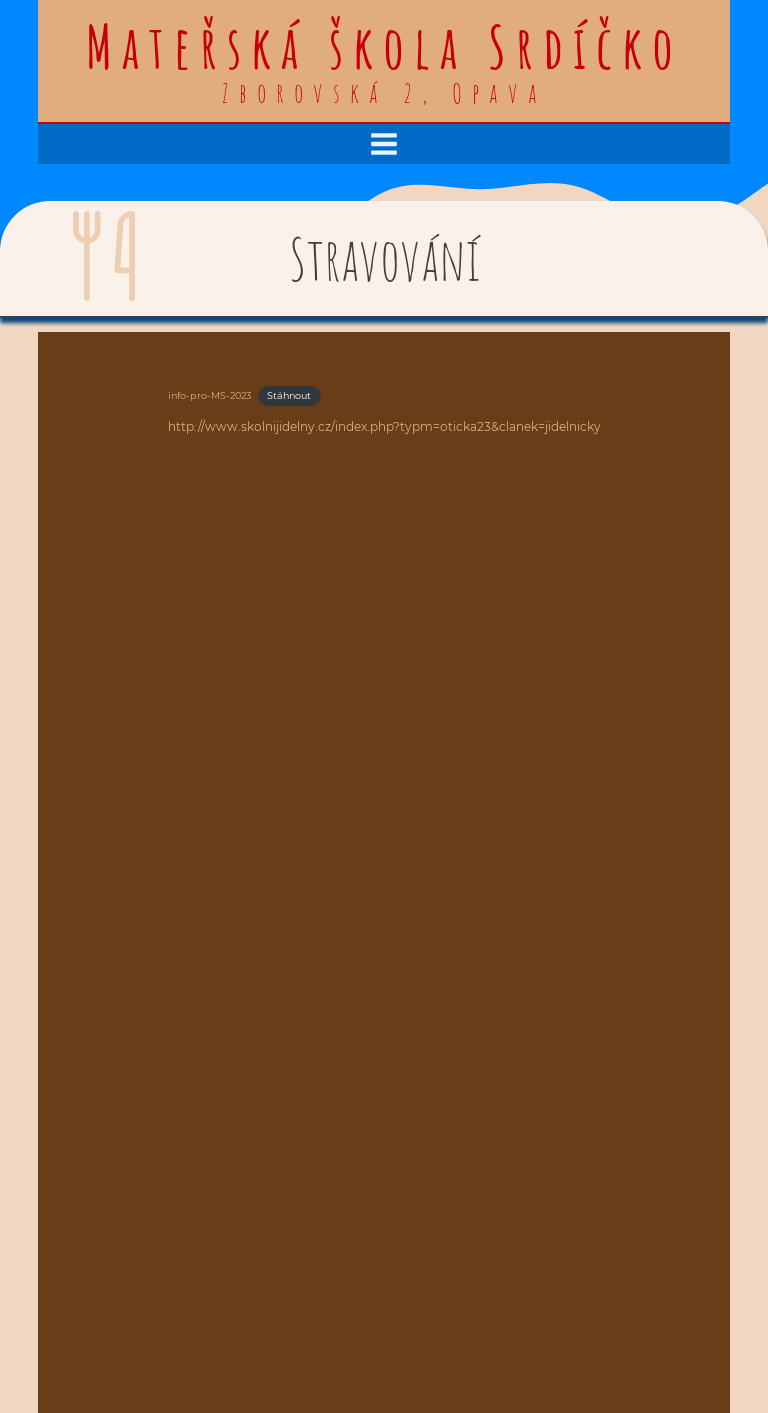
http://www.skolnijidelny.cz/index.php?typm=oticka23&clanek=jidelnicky (384, 426)
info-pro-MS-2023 (209, 395)
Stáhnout (289, 395)
